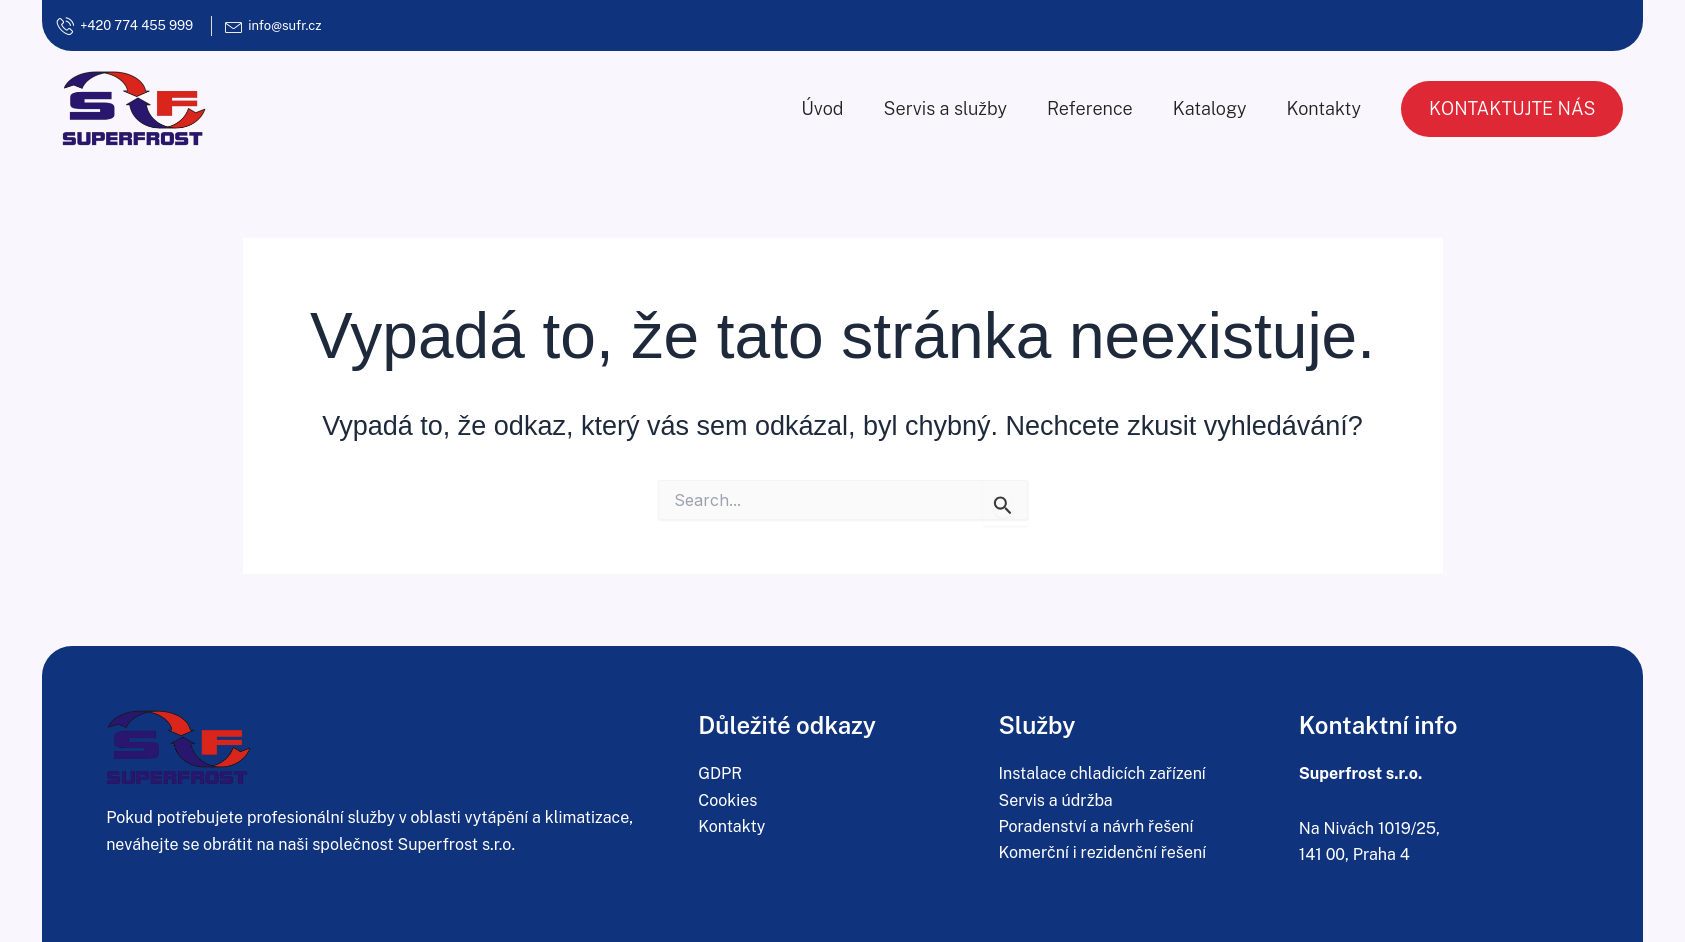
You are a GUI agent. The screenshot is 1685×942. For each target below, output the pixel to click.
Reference (1090, 108)
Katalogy (1210, 108)
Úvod (822, 108)
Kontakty (1324, 108)
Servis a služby (945, 108)
